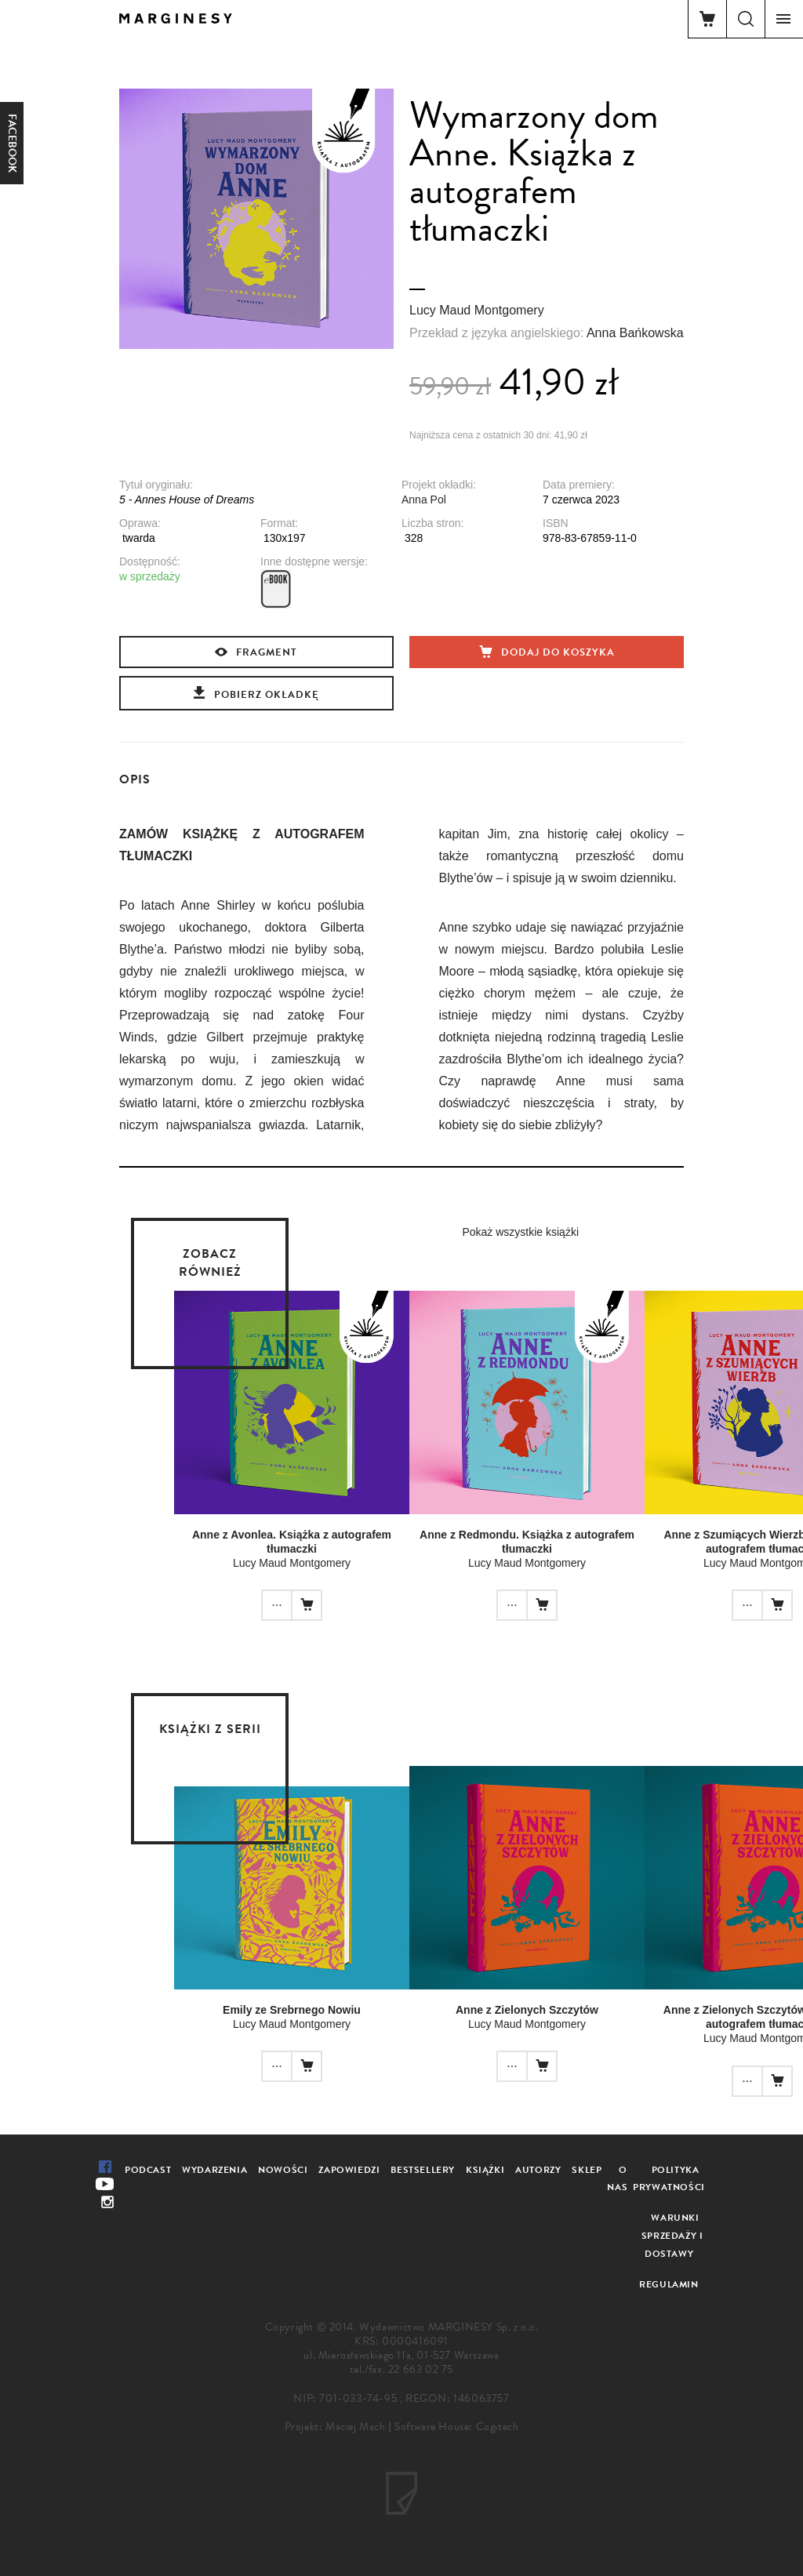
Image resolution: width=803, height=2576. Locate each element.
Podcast (148, 2170)
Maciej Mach (355, 2426)
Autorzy (538, 2170)
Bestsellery (423, 2170)
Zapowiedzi (349, 2170)
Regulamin (668, 2284)
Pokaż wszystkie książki (520, 1232)
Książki (485, 2170)
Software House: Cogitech (456, 2426)
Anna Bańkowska (635, 333)
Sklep (586, 2170)
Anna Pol (424, 499)
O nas (617, 2179)
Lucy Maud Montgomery (476, 310)
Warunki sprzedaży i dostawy (672, 2236)
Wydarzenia (214, 2170)
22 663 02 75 (420, 2369)
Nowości (282, 2170)
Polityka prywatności (669, 2179)
